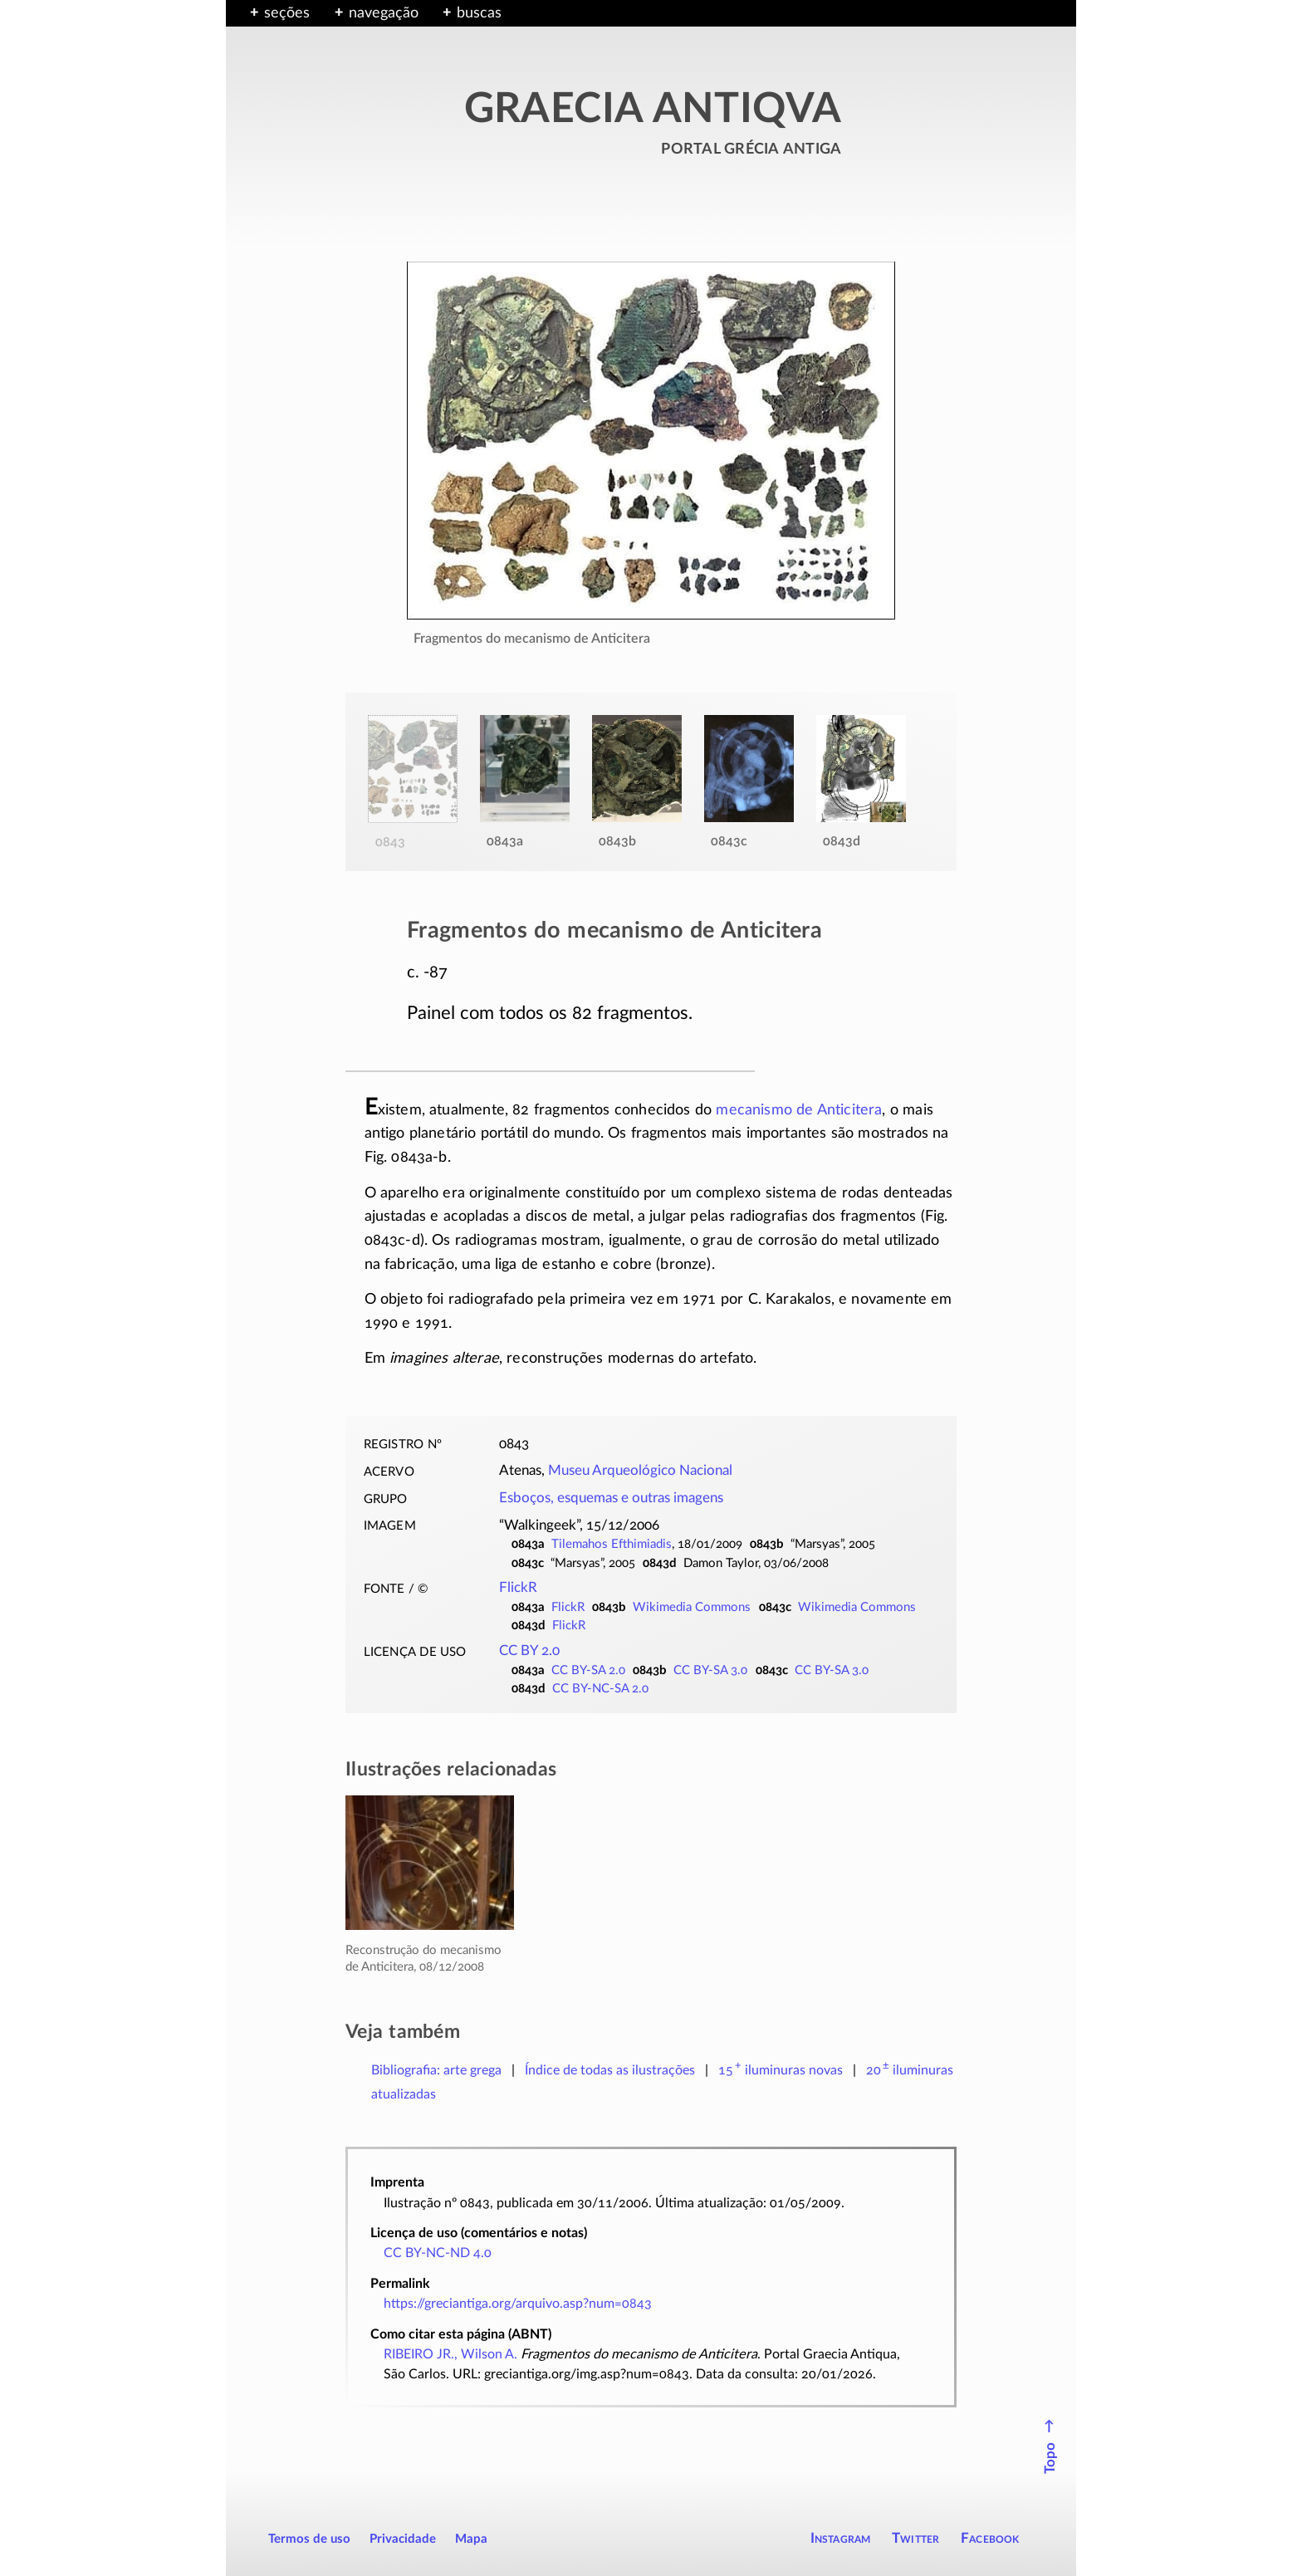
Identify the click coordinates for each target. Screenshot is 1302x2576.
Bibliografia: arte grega (436, 2070)
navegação (383, 13)
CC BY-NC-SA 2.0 (600, 1688)
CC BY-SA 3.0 (710, 1670)
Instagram (840, 2538)
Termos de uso (309, 2539)
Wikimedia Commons (692, 1607)
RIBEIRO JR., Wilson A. (450, 2354)
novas (780, 2070)
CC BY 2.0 (529, 1651)
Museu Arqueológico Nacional (640, 1470)
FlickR (518, 1587)
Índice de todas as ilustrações (610, 2070)
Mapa (471, 2539)
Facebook (990, 2538)
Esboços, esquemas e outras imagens (611, 1498)
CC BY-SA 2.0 (588, 1670)
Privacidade (403, 2539)
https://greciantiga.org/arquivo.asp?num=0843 (518, 2303)
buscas (479, 13)
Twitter (915, 2538)
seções (287, 13)
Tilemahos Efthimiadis (611, 1544)
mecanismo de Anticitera (799, 1110)
